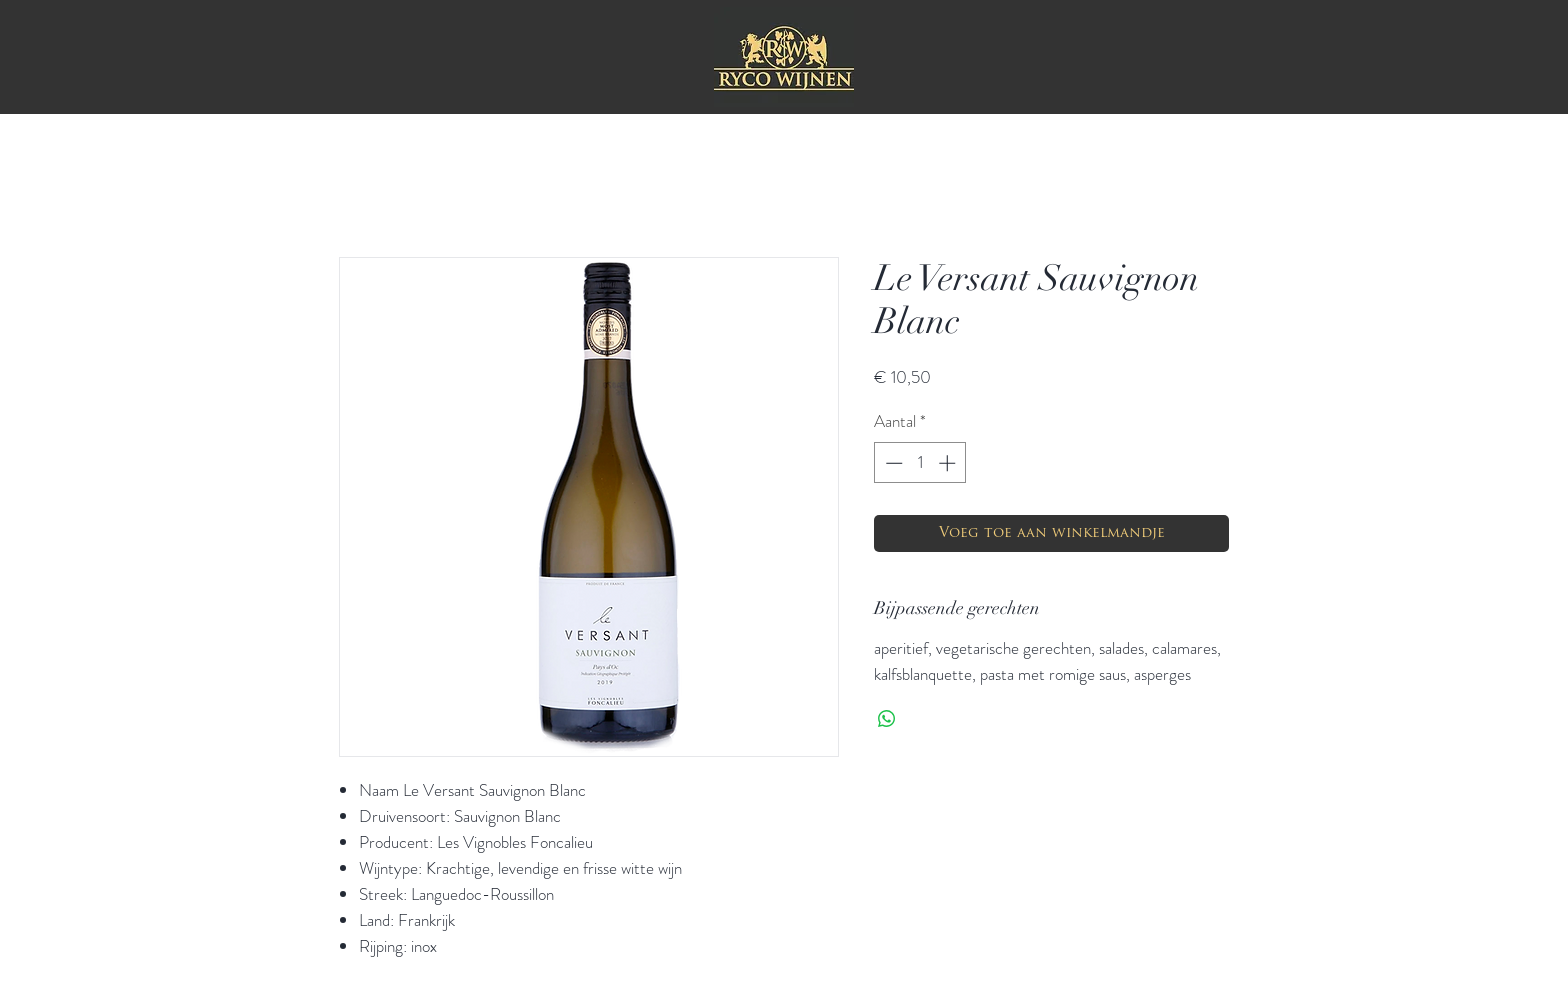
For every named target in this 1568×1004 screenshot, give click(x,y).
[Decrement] (892, 463)
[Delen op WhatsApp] (887, 719)
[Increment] (949, 463)
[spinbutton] (920, 463)
